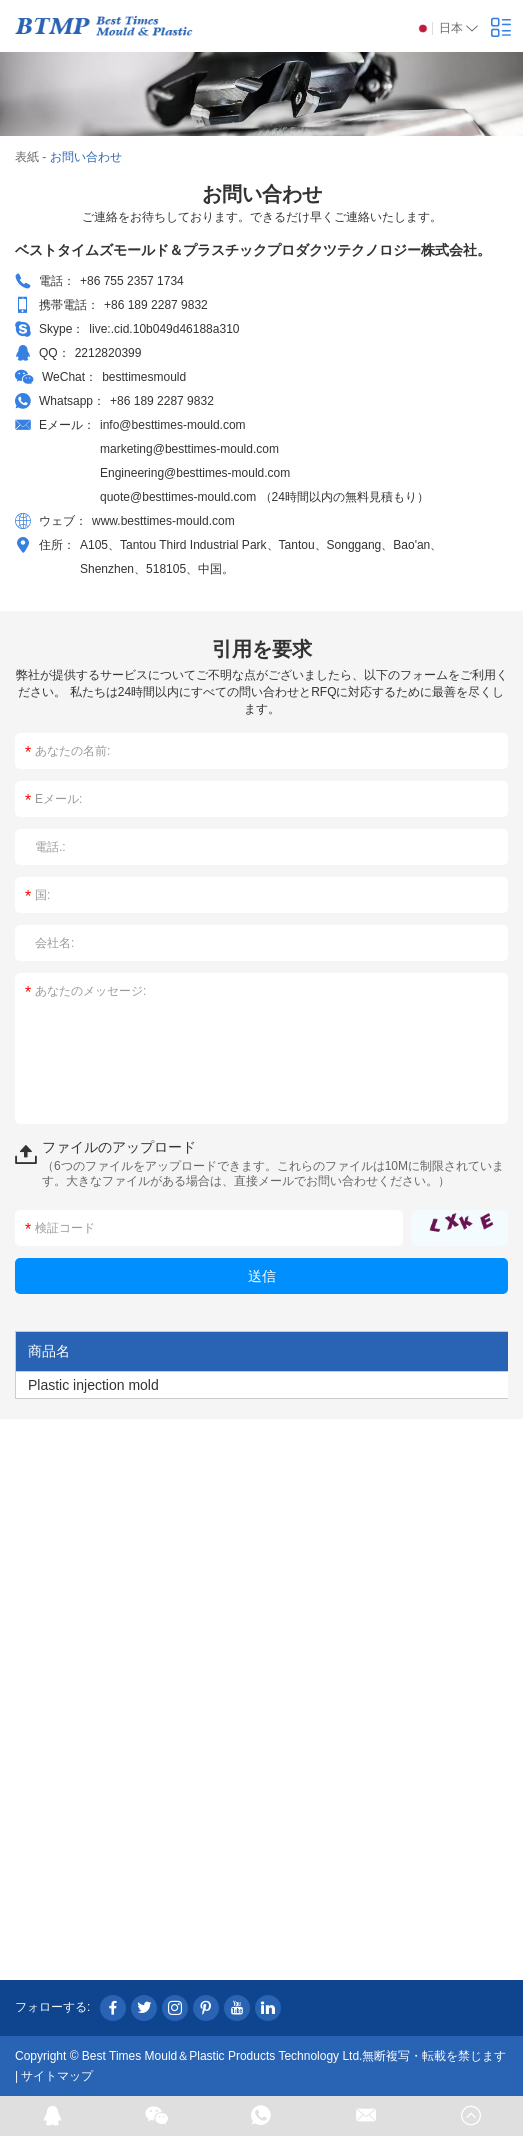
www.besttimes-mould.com (163, 521)
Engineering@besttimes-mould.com (195, 473)
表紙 (27, 157)
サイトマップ (57, 2076)
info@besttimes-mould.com (173, 425)
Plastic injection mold (93, 1385)
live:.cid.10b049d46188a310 (164, 329)
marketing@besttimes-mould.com (189, 449)
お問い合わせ (86, 157)
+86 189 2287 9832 (162, 401)
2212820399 (108, 353)
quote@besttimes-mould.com (180, 497)
